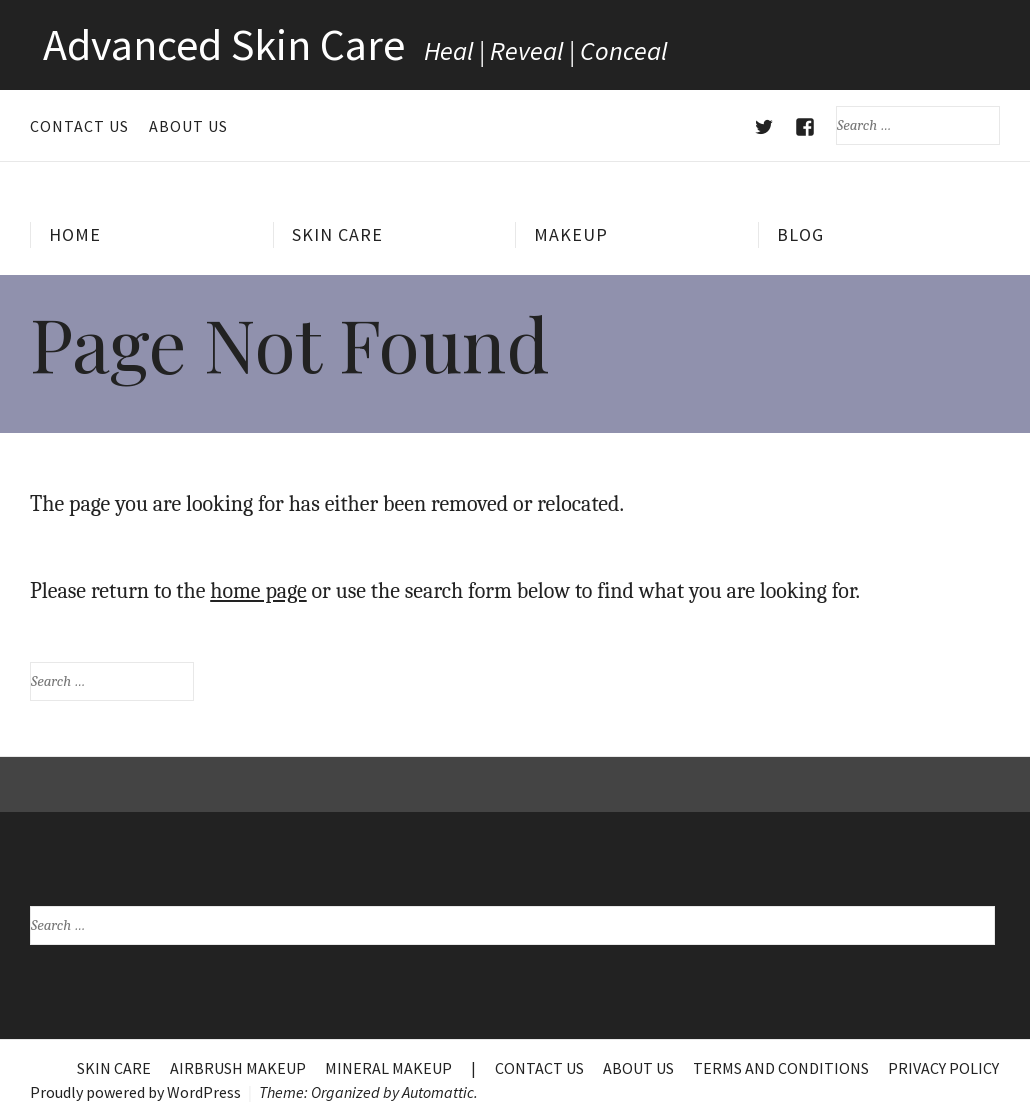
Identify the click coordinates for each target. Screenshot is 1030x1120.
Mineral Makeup (388, 1068)
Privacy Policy (943, 1068)
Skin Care (337, 234)
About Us (188, 126)
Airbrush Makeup (238, 1068)
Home (75, 234)
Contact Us (79, 126)
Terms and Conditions (781, 1068)
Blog (800, 234)
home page (258, 591)
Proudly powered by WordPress (135, 1092)
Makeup (571, 234)
